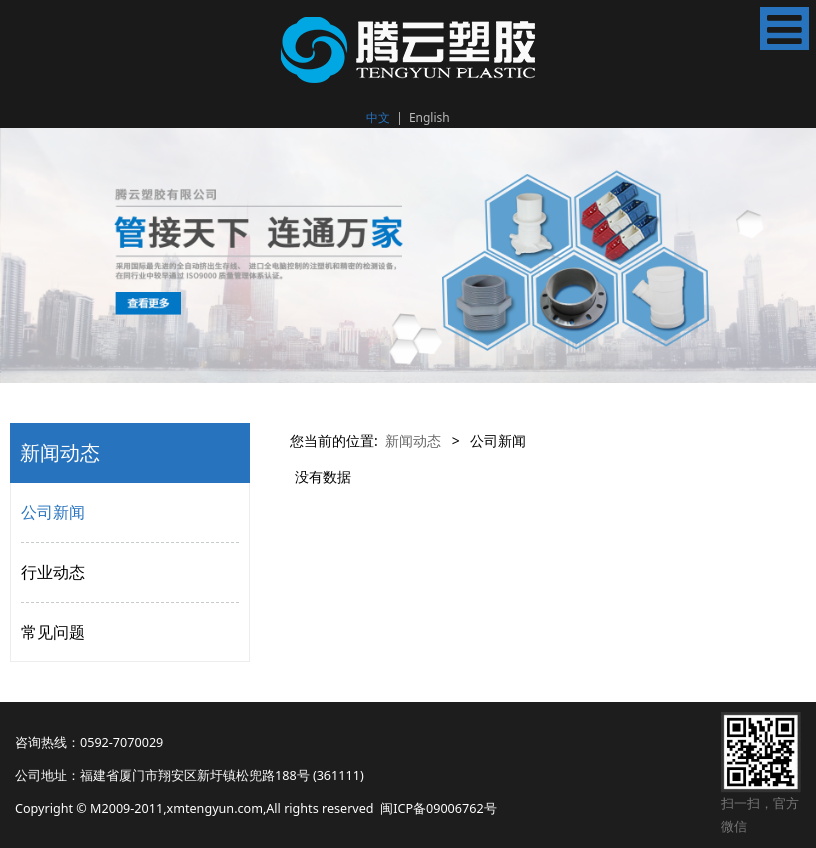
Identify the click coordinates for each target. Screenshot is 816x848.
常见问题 (53, 632)
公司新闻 (53, 512)
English (429, 117)
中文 (378, 117)
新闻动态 (413, 440)
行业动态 (53, 572)
